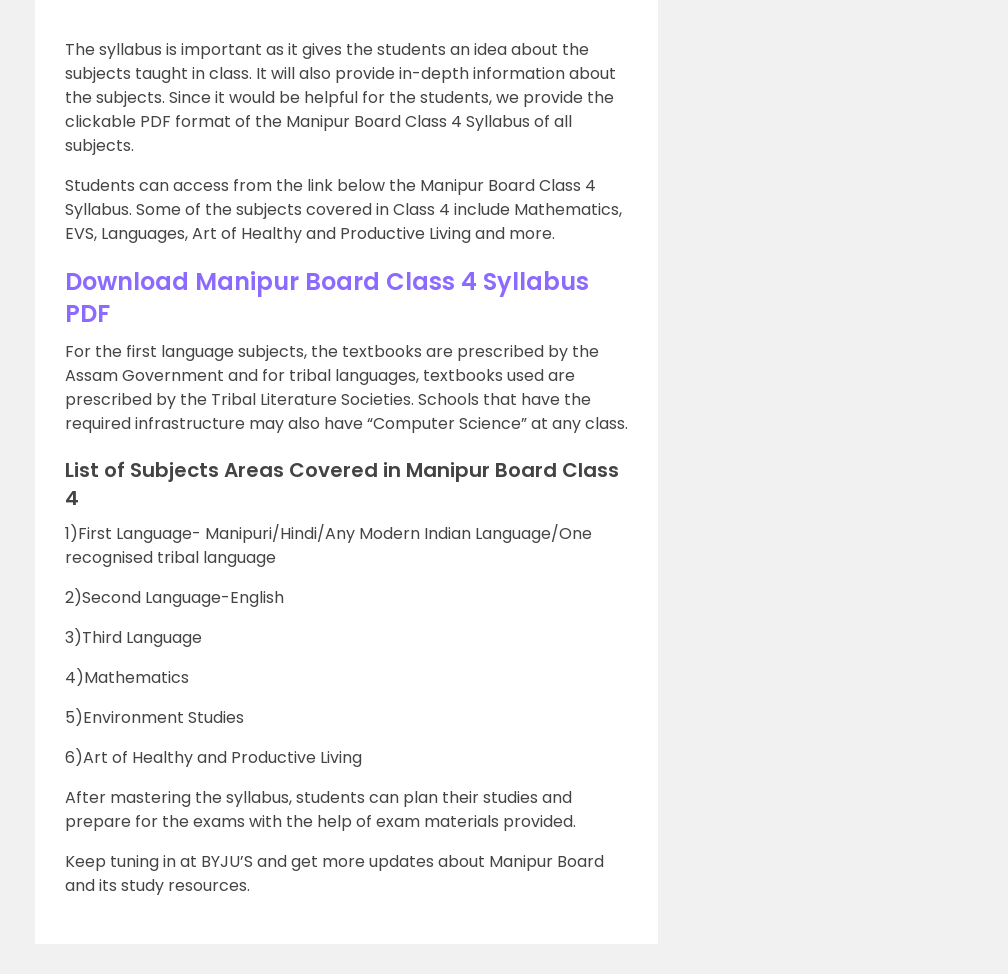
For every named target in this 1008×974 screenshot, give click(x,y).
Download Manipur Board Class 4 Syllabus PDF (327, 297)
